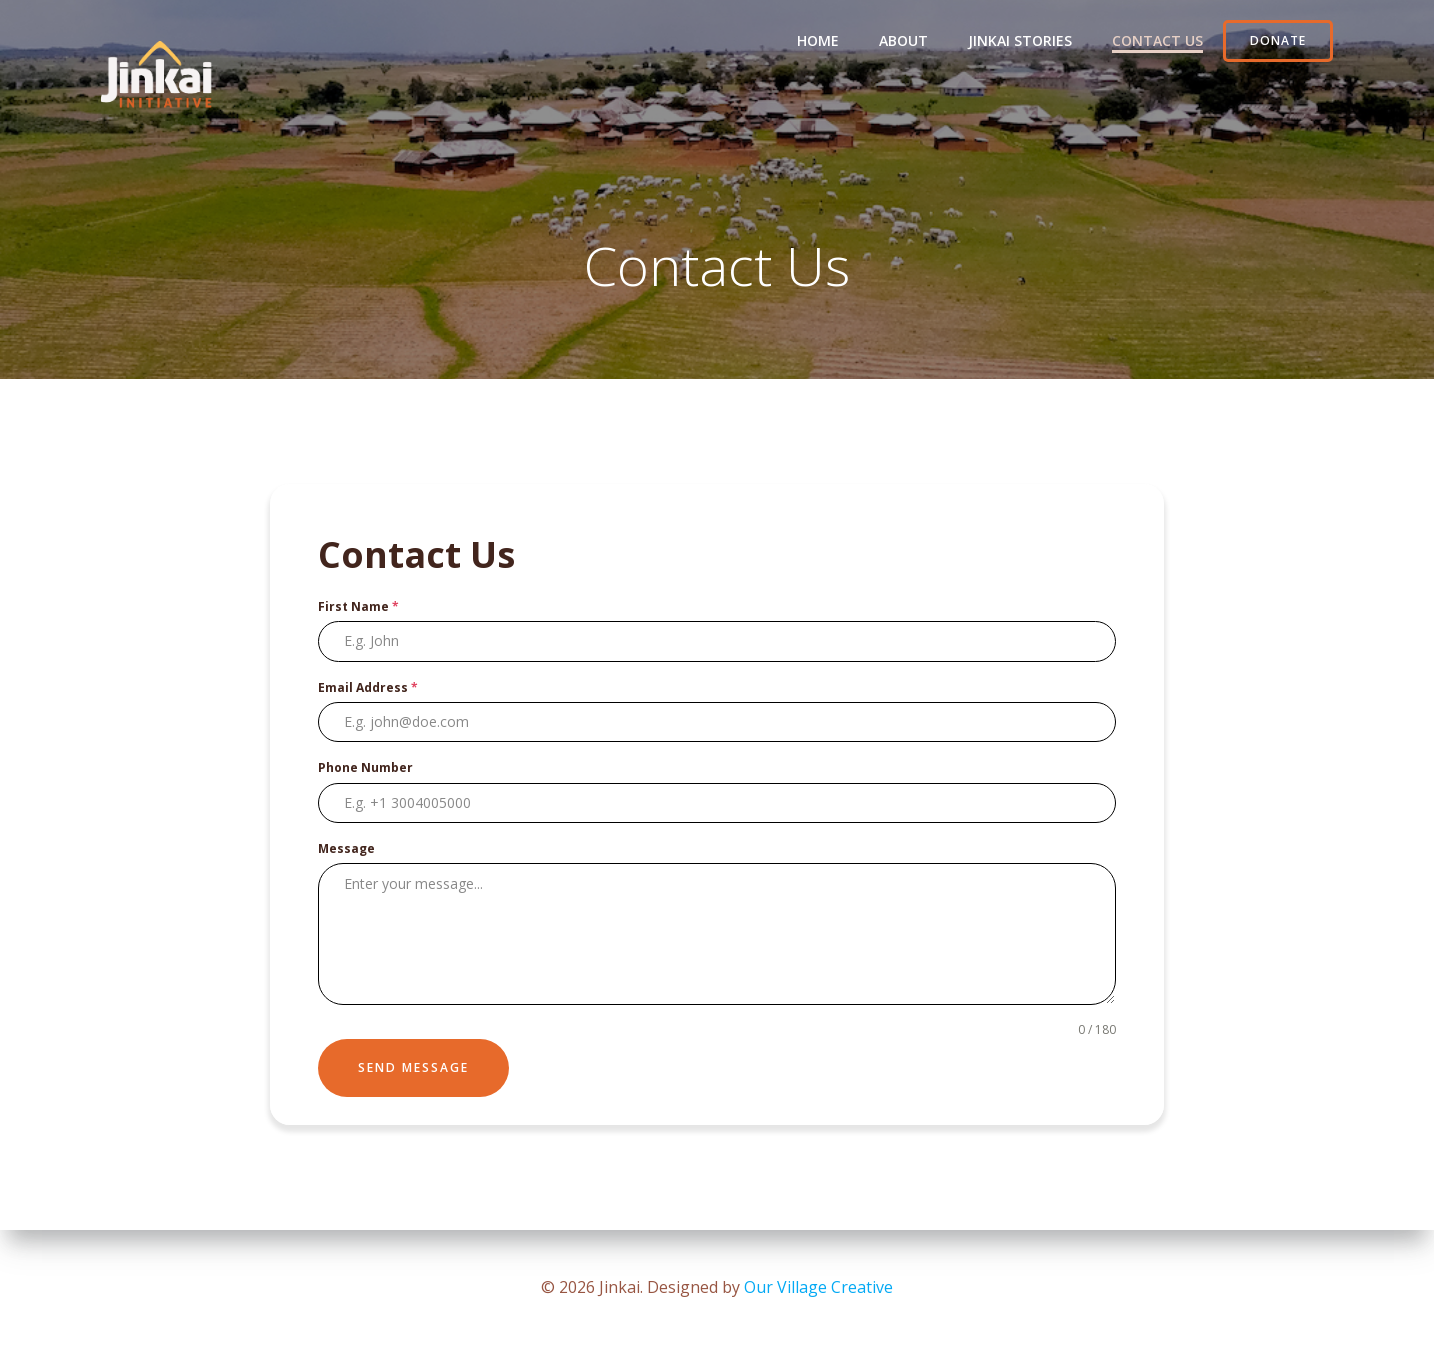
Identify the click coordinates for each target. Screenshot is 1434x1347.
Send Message (413, 1067)
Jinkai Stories (1020, 40)
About (903, 40)
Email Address (368, 687)
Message (346, 848)
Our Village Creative (818, 1287)
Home (818, 40)
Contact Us (1157, 40)
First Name (358, 606)
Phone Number (365, 767)
